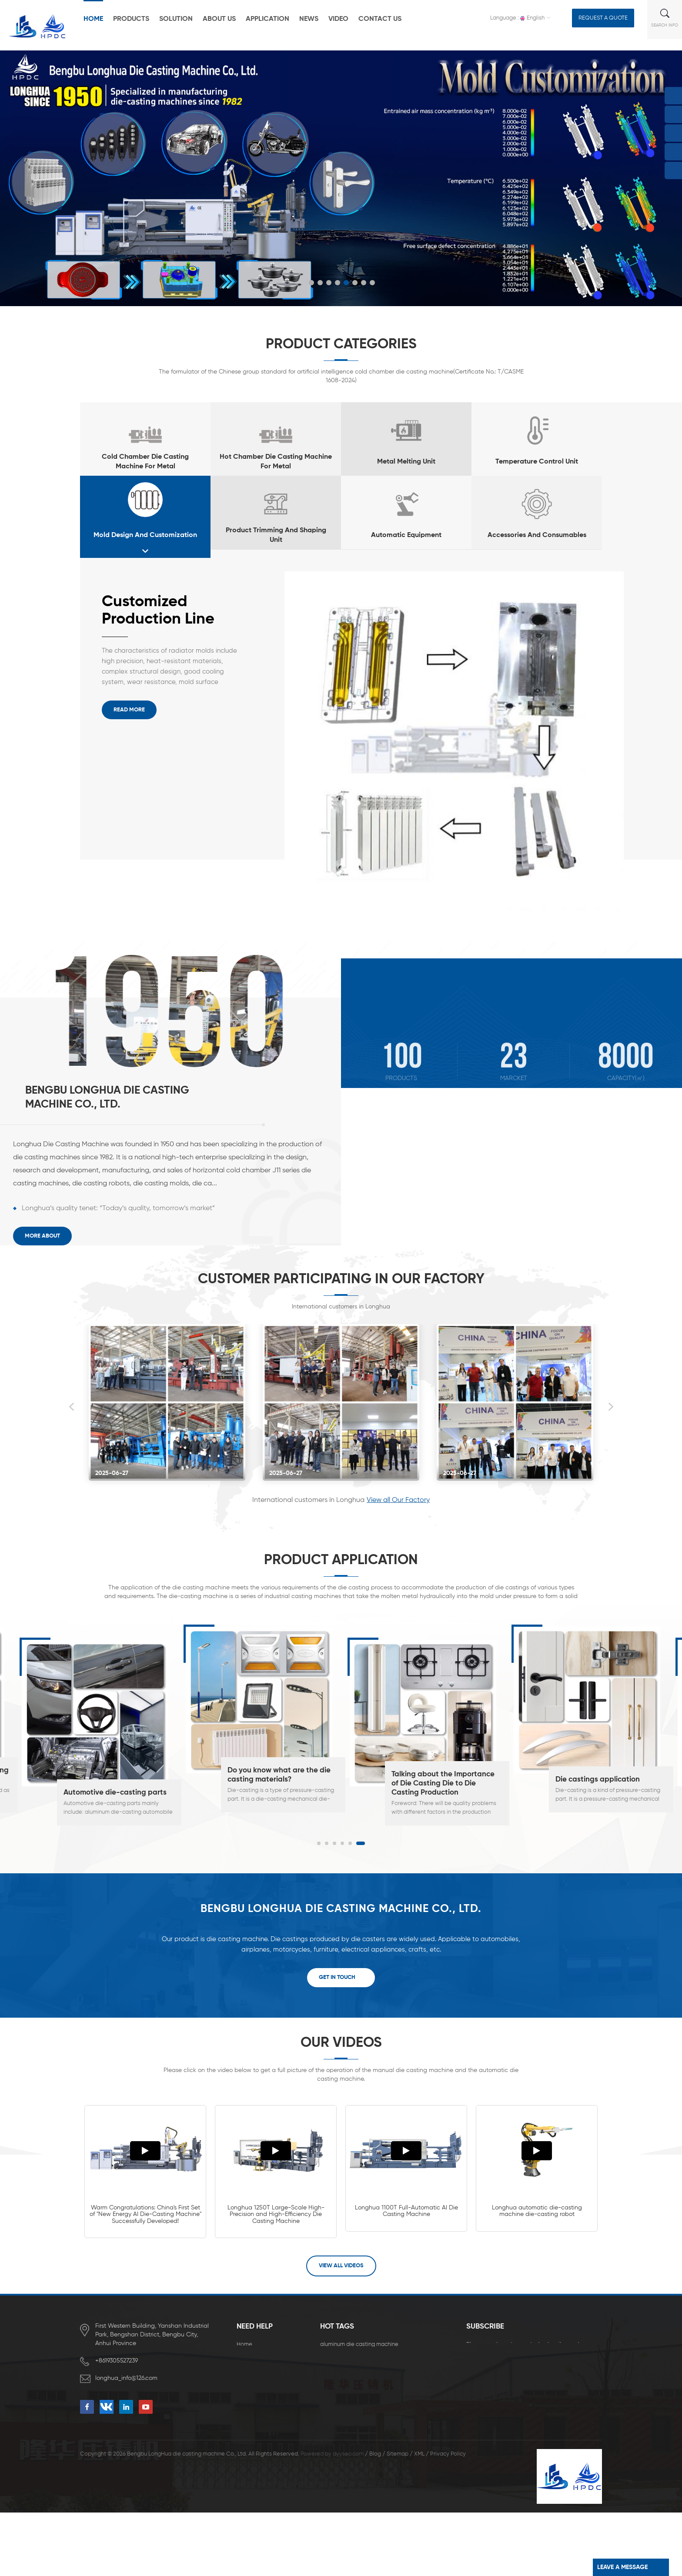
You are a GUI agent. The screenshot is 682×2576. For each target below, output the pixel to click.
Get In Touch (337, 1977)
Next (610, 1406)
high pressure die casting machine (364, 2371)
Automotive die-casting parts (115, 1792)
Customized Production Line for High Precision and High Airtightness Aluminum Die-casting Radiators (168, 611)
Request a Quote (603, 18)
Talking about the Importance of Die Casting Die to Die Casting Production (443, 1783)
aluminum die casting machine (359, 2344)
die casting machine (346, 2358)
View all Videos (341, 2266)
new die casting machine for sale (362, 2413)
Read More (129, 710)
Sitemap (397, 2517)
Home (93, 19)
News (308, 19)
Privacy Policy (448, 2517)
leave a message (622, 2567)
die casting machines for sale (357, 2399)
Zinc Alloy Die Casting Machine (359, 2453)
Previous (71, 1406)
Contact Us (379, 19)
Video (338, 19)
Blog (375, 2517)
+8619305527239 (116, 2361)
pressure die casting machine (358, 2467)
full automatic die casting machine (364, 2426)
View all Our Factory (398, 1500)
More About (42, 1236)
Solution (176, 19)
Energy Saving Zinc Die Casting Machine (371, 2440)
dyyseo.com (348, 2517)
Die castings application (597, 1779)
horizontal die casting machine (359, 2385)
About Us (219, 19)
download (250, 2413)
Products (131, 19)
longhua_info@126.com (127, 2378)
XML (419, 2517)
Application (267, 19)
